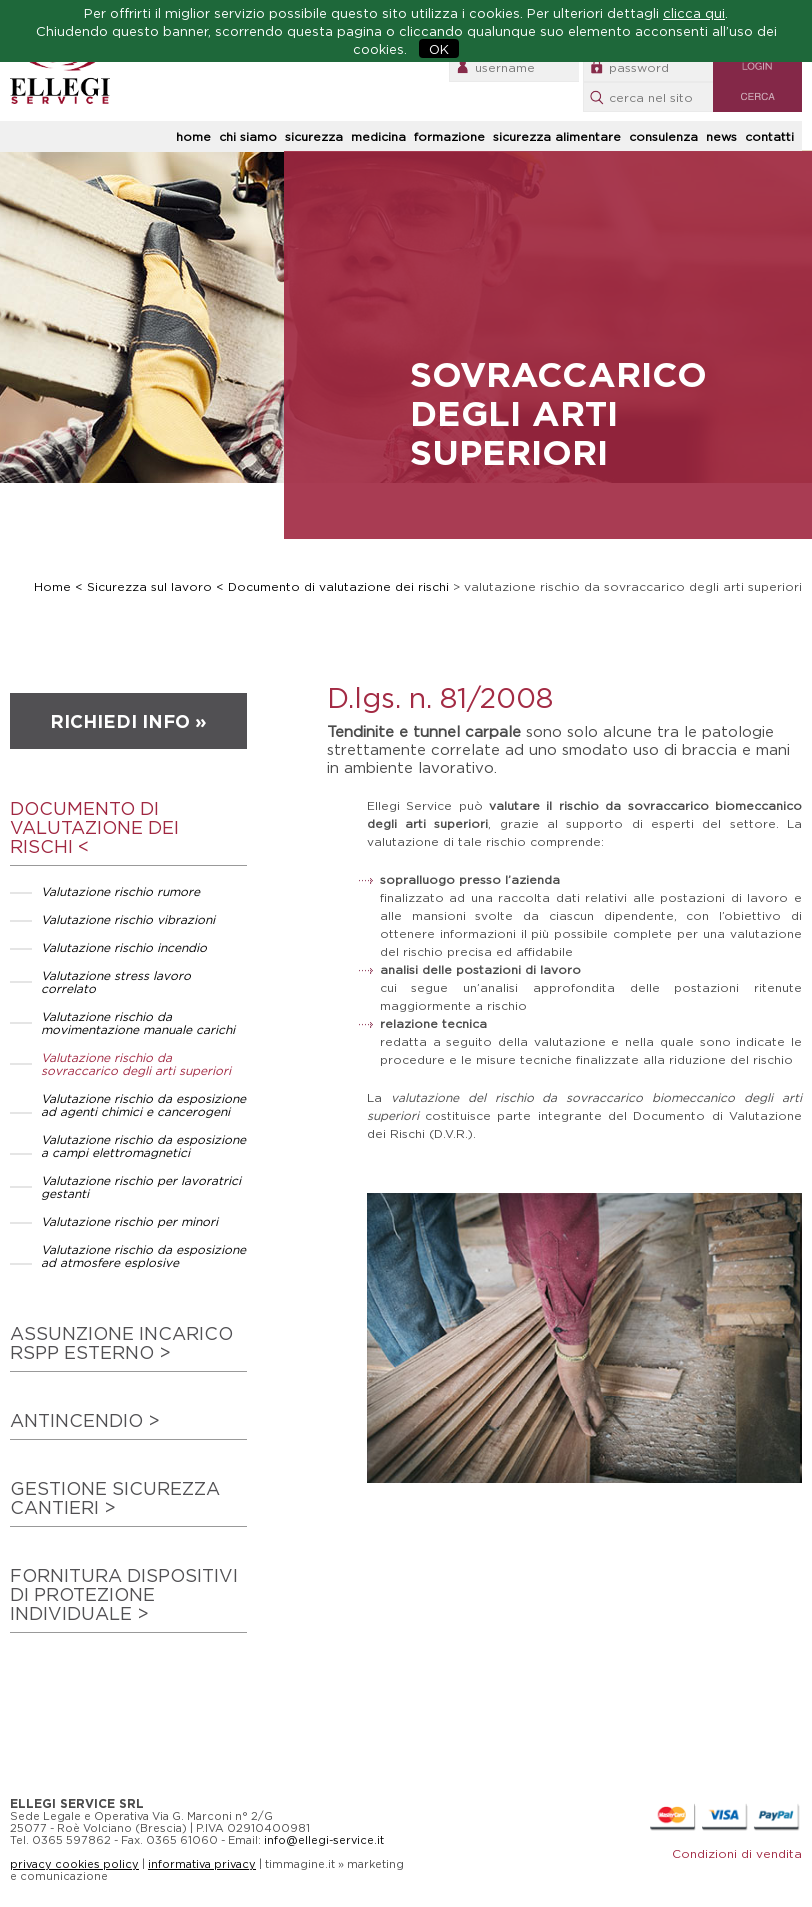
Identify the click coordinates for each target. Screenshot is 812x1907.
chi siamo (248, 136)
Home (52, 586)
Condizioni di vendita (737, 1853)
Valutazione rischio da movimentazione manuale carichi (138, 1023)
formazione (449, 136)
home (193, 136)
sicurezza (314, 136)
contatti (769, 136)
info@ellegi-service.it (324, 1840)
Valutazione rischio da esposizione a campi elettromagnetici (143, 1146)
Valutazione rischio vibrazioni (128, 919)
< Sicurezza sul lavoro (145, 586)
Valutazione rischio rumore (120, 891)
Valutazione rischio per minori (129, 1221)
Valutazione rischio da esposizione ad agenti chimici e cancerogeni (143, 1105)
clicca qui (694, 13)
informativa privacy (202, 1864)
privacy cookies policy (74, 1864)
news (721, 136)
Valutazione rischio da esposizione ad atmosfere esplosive (143, 1256)
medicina (378, 136)
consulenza (663, 136)
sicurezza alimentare (557, 136)
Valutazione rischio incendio (124, 947)
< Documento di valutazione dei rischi (334, 586)
